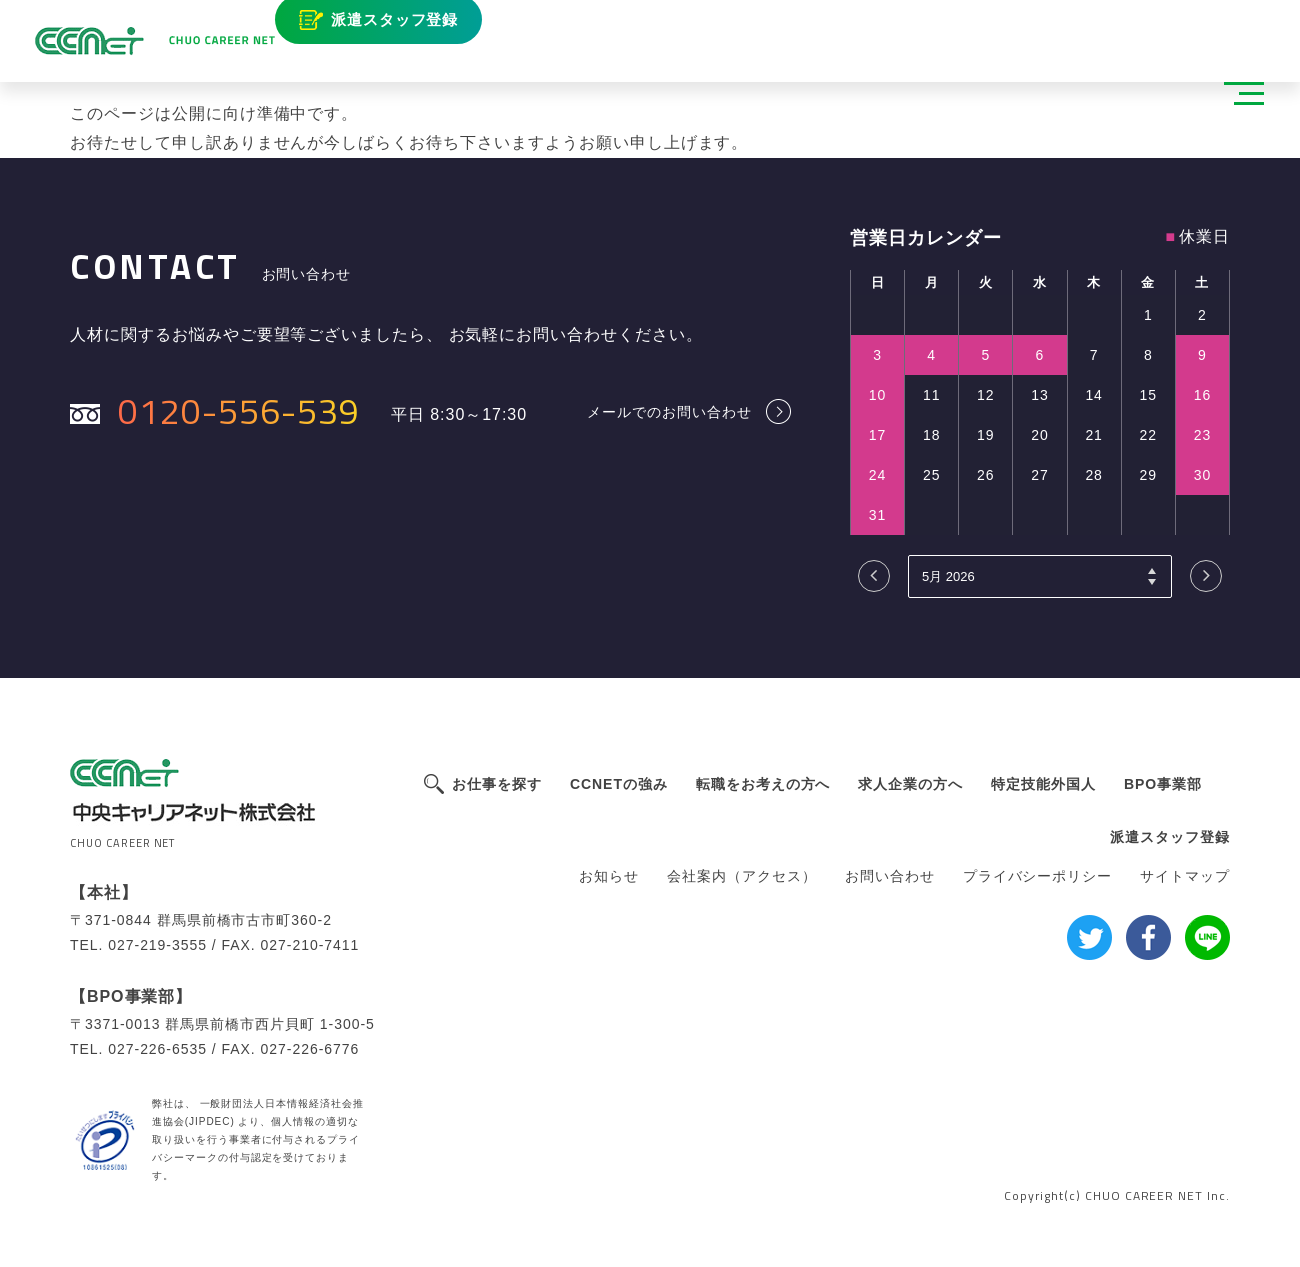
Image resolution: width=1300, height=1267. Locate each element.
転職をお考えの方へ (763, 784)
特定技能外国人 (1043, 784)
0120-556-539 (239, 410)
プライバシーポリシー (1038, 876)
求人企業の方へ (910, 784)
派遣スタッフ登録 (409, 27)
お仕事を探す (497, 784)
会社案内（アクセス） (742, 876)
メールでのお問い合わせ (669, 411)
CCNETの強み (619, 784)
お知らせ (609, 876)
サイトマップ (1185, 876)
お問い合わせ (890, 876)
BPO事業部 (1163, 784)
